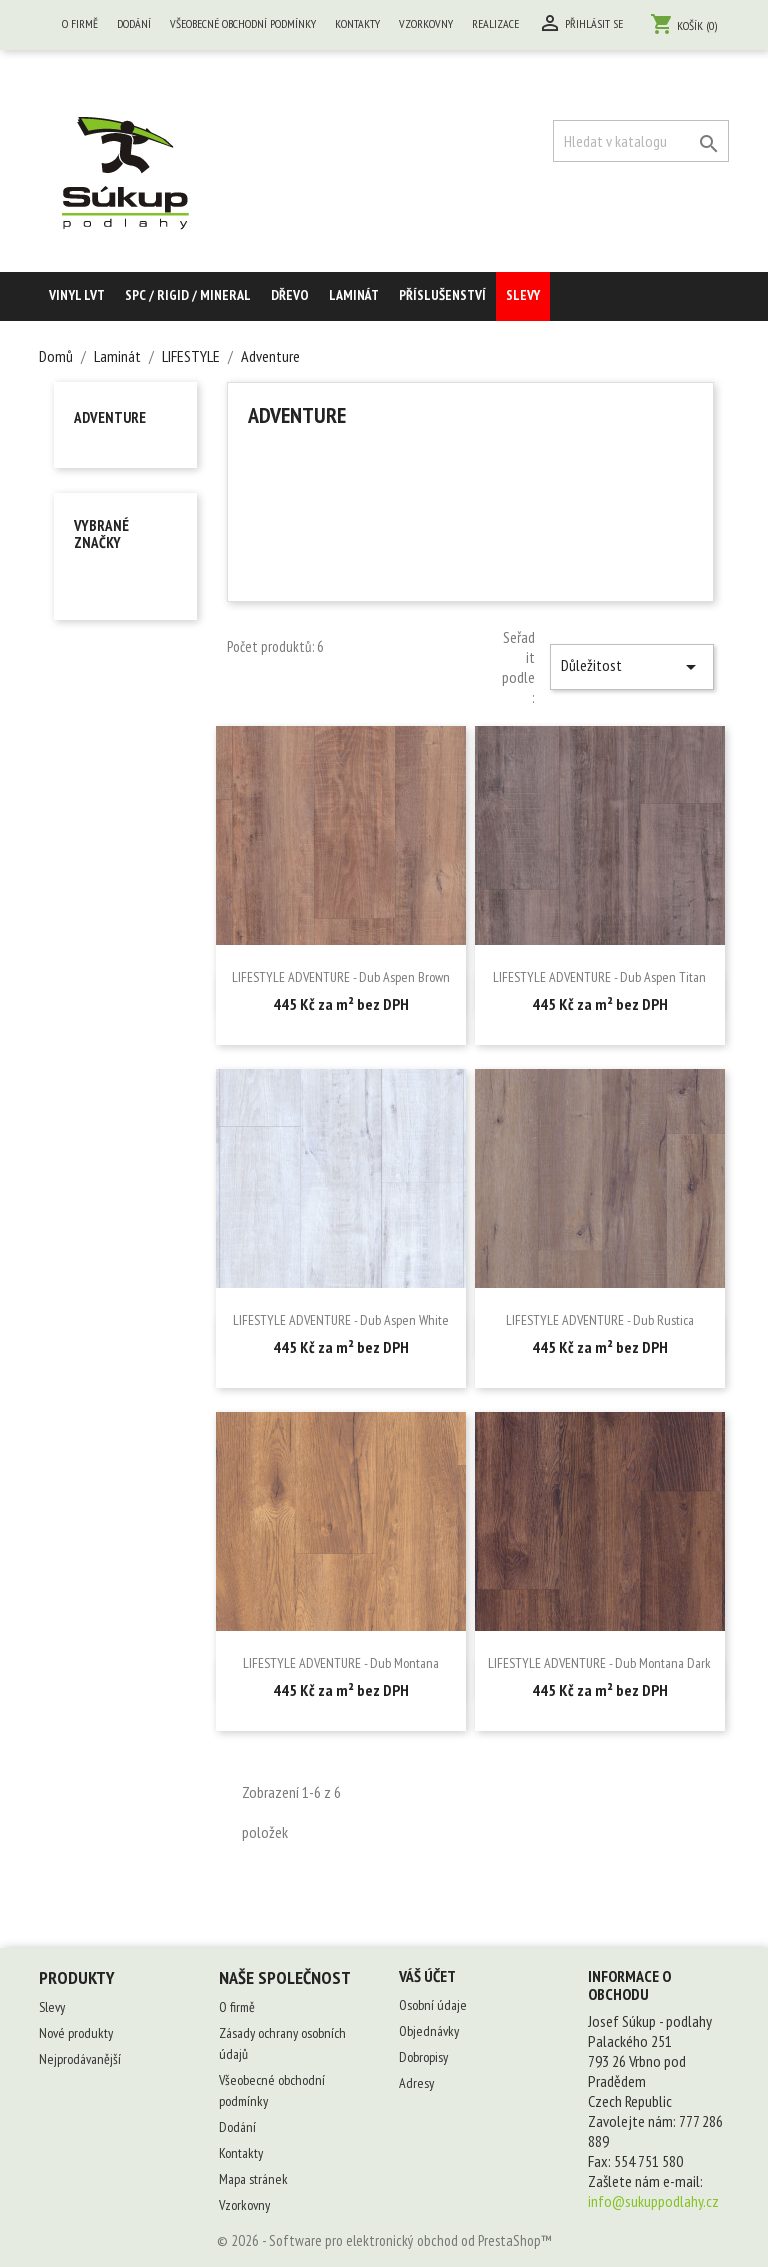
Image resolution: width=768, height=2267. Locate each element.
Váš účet (427, 1976)
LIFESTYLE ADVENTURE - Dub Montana (341, 1663)
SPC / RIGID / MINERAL (188, 295)
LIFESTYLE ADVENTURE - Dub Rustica (600, 1320)
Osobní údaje (433, 2005)
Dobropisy (423, 2057)
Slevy (523, 295)
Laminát (354, 295)
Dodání (134, 23)
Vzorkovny (426, 23)
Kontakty (357, 23)
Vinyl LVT (77, 295)
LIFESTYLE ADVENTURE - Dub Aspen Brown (341, 977)
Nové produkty (76, 2033)
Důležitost (632, 667)
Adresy (416, 2083)
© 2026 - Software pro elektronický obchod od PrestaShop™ (384, 2240)
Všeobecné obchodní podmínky (243, 23)
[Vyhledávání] (641, 141)
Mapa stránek (253, 2179)
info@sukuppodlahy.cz (653, 2201)
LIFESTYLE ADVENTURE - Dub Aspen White (341, 1320)
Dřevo (290, 295)
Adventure (110, 417)
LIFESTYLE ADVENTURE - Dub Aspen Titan (599, 977)
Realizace (495, 23)
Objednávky (429, 2031)
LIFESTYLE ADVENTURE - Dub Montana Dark (599, 1663)
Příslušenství (442, 295)
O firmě (80, 23)
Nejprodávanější (80, 2059)
